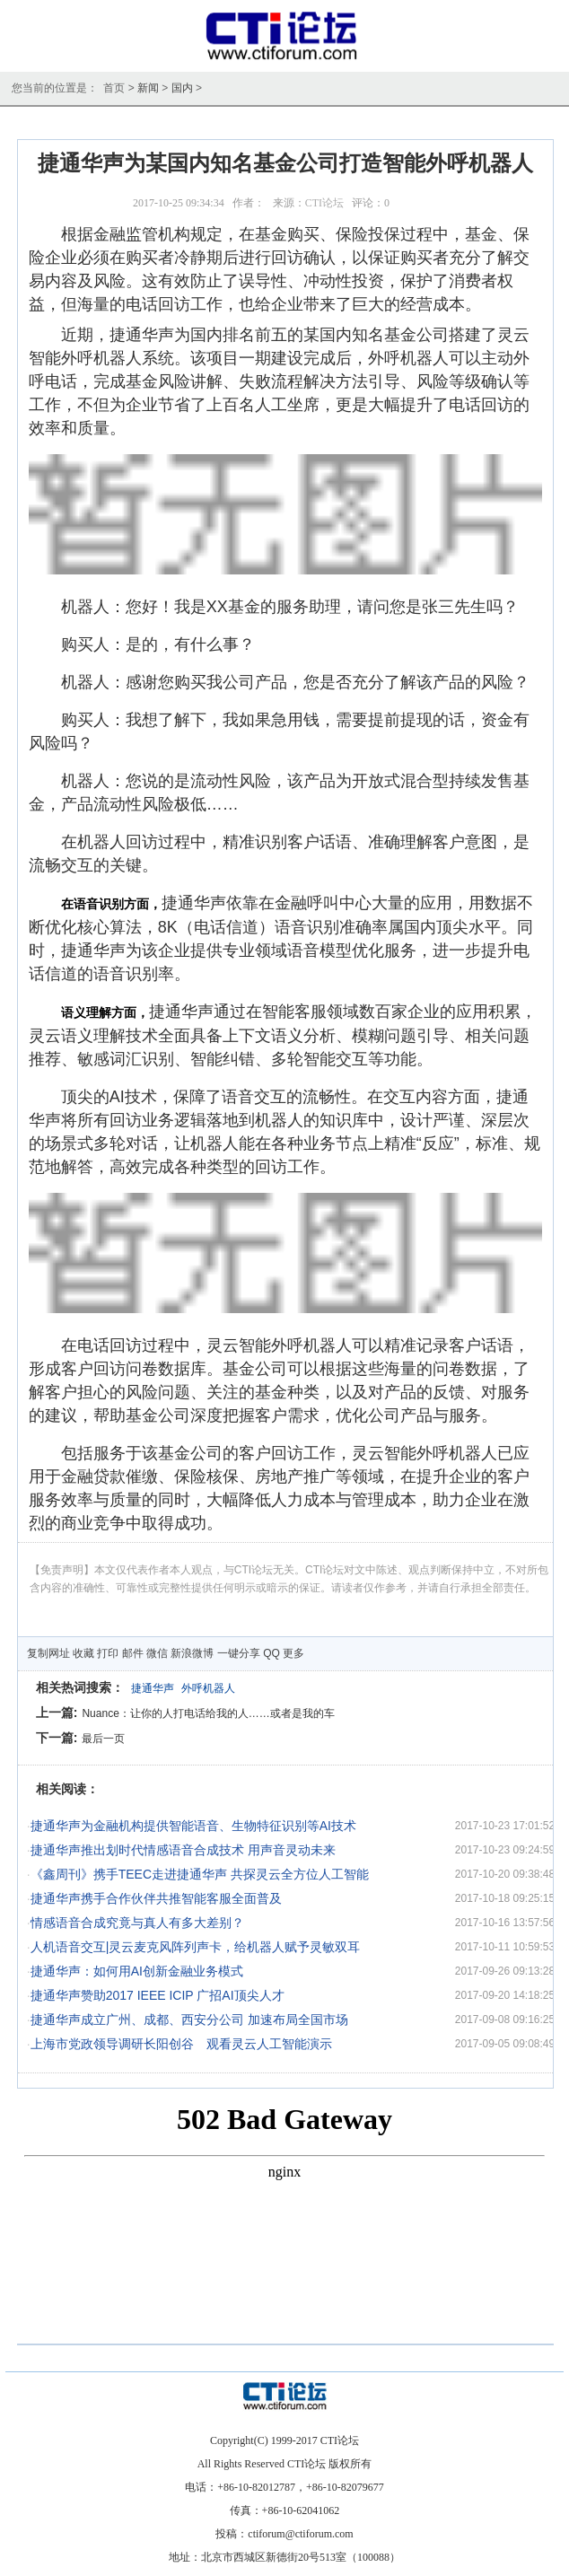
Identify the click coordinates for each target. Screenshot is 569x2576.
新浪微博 (192, 1653)
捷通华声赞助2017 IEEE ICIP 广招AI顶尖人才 (157, 1995)
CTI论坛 (324, 203)
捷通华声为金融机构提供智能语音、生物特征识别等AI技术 (193, 1825)
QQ (271, 1653)
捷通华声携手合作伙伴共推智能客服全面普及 (156, 1898)
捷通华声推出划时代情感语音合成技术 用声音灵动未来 (183, 1850)
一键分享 (238, 1653)
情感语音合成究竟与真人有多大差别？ (137, 1922)
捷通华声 (152, 1688)
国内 (182, 88)
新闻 (148, 88)
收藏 (83, 1653)
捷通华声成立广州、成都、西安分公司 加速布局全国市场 (189, 2019)
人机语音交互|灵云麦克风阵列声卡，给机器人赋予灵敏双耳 (196, 1947)
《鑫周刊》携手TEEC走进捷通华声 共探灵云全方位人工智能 (200, 1874)
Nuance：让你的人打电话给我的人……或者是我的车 (208, 1713)
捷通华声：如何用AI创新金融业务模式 (137, 1971)
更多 (293, 1653)
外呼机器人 (208, 1688)
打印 (107, 1653)
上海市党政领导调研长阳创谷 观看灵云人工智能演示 (181, 2044)
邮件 (133, 1653)
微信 (157, 1653)
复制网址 (48, 1653)
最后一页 (103, 1738)
